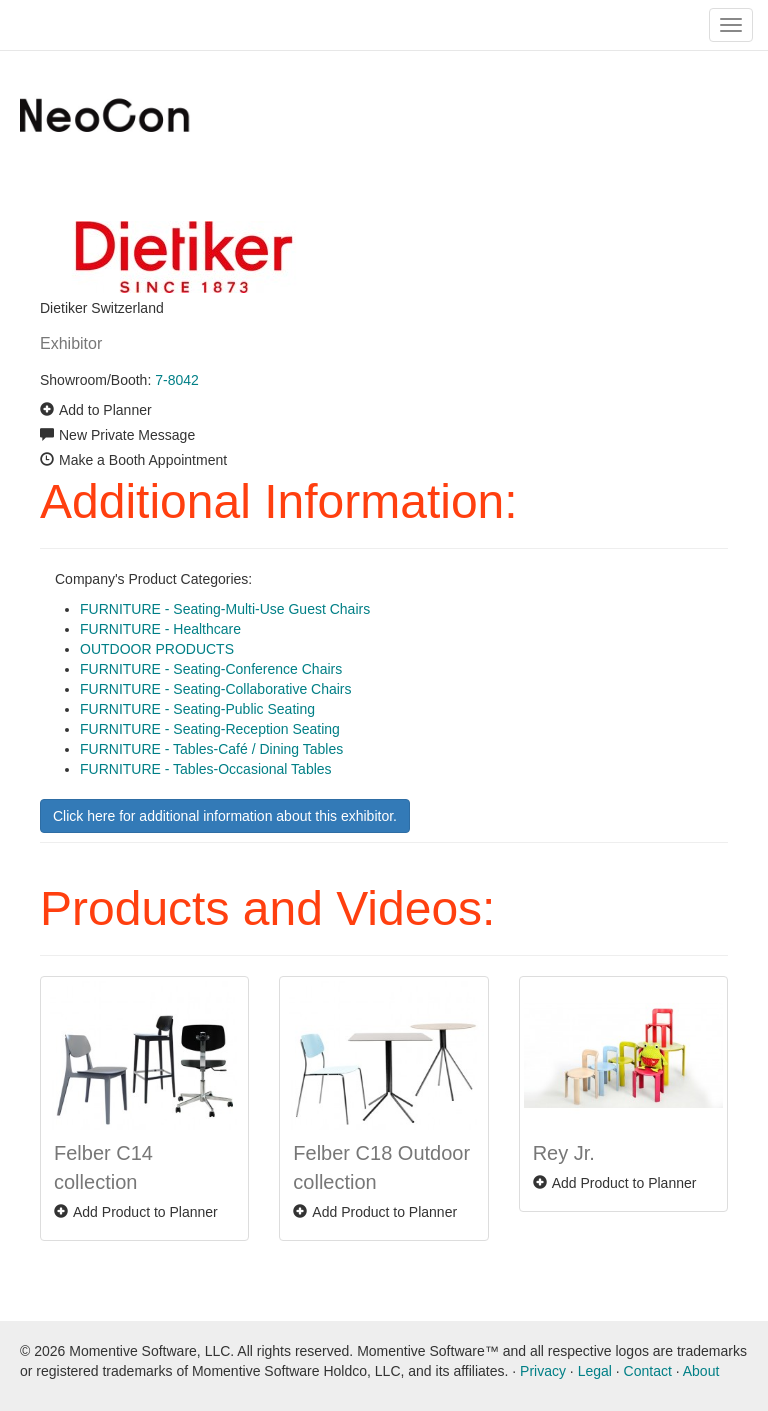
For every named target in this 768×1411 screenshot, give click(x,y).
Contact (648, 1371)
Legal (595, 1371)
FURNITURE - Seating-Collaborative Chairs (216, 689)
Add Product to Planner (145, 1212)
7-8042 (177, 380)
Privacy (543, 1371)
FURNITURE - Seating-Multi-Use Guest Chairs (225, 609)
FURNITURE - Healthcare (160, 629)
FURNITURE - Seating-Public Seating (197, 709)
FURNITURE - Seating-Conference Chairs (211, 669)
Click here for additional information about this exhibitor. (225, 816)
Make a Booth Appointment (143, 460)
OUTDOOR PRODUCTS (157, 649)
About (701, 1371)
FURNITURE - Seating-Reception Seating (210, 729)
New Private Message (127, 435)
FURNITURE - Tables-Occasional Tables (206, 769)
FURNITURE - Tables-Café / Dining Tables (211, 749)
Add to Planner (105, 410)
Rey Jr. (564, 1153)
